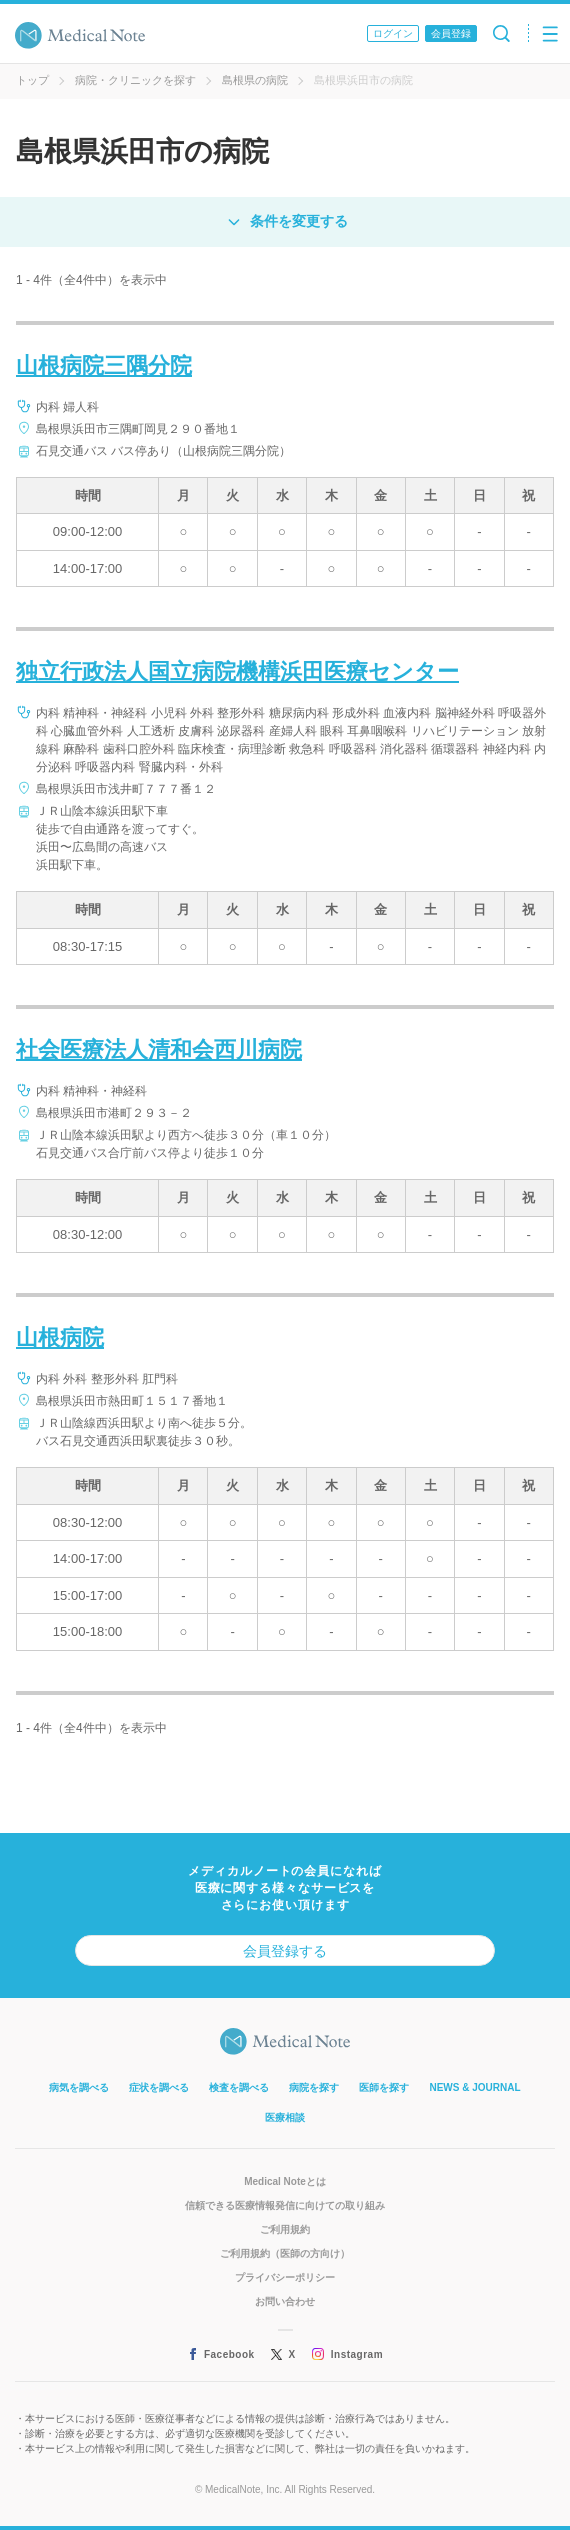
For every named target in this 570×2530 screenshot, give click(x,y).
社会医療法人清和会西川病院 (159, 1049)
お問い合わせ (285, 2301)
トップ (32, 80)
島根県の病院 (255, 80)
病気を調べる (79, 2087)
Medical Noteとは (285, 2181)
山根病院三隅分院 (104, 365)
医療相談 (285, 2117)
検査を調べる (239, 2087)
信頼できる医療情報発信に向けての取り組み (285, 2205)
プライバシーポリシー (285, 2277)
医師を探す (384, 2087)
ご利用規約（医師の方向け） (285, 2253)
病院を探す (314, 2087)
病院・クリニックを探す (135, 80)
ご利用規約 (285, 2229)
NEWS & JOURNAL (474, 2087)
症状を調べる (159, 2087)
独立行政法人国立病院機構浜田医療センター (237, 671)
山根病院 (60, 1337)
